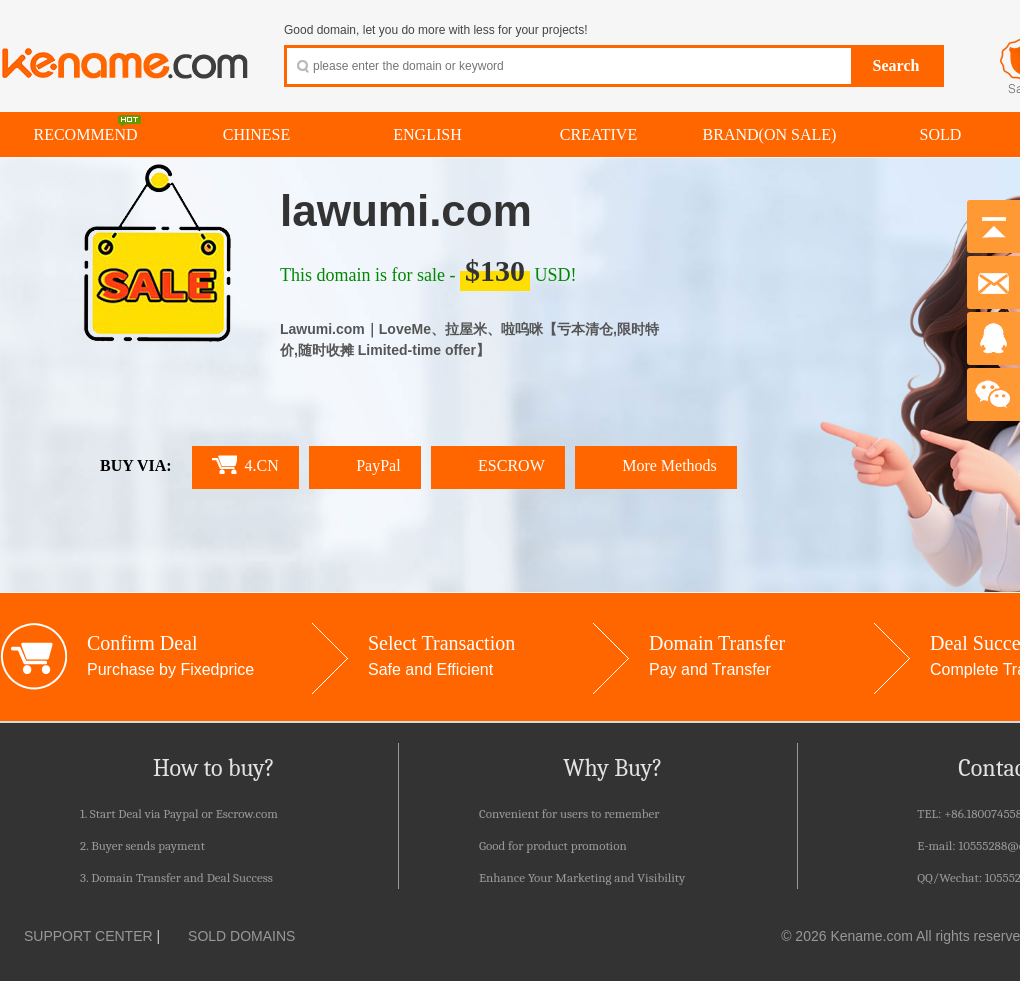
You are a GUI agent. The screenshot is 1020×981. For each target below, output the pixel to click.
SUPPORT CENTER (76, 936)
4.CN (245, 464)
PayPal (365, 465)
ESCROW (498, 465)
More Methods (656, 465)
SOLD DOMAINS (229, 936)
